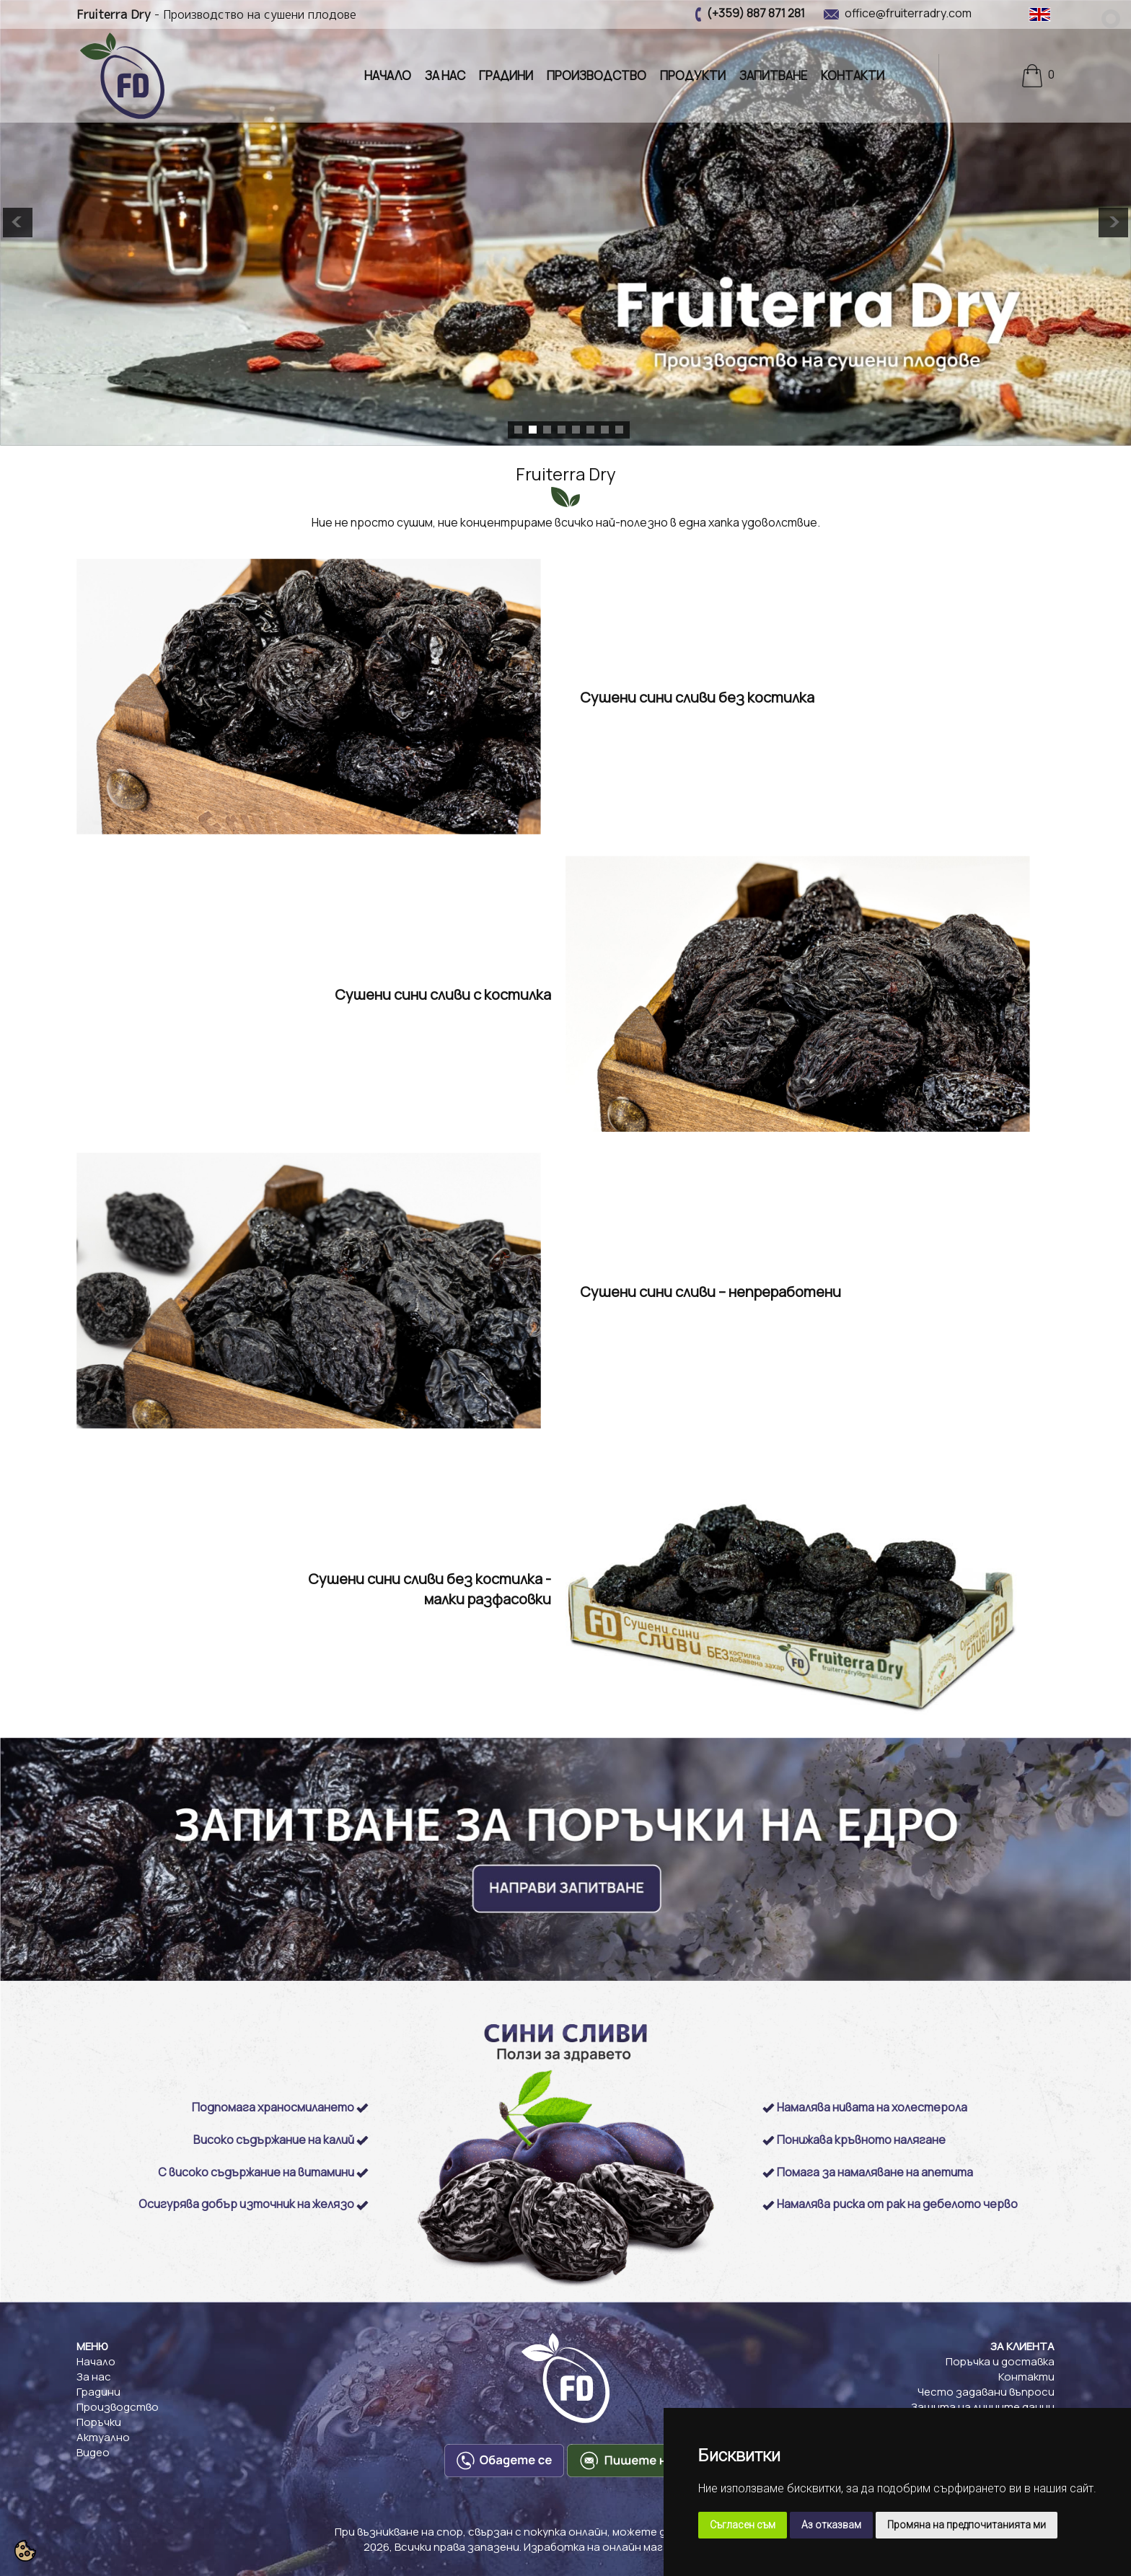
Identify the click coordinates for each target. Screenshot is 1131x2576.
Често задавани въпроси (986, 2391)
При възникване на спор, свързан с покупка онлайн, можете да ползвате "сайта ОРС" (566, 2531)
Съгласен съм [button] (742, 2525)
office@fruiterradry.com (908, 13)
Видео (93, 2452)
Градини (506, 75)
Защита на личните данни (983, 2406)
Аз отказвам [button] (831, 2525)
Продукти (693, 75)
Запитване (773, 75)
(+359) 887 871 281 (756, 13)
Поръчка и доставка (1000, 2361)
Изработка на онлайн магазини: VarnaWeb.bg (645, 2546)
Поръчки (98, 2422)
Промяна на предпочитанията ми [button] (966, 2525)
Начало (387, 75)
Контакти (852, 75)
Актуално (103, 2437)
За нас (445, 75)
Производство (596, 75)
